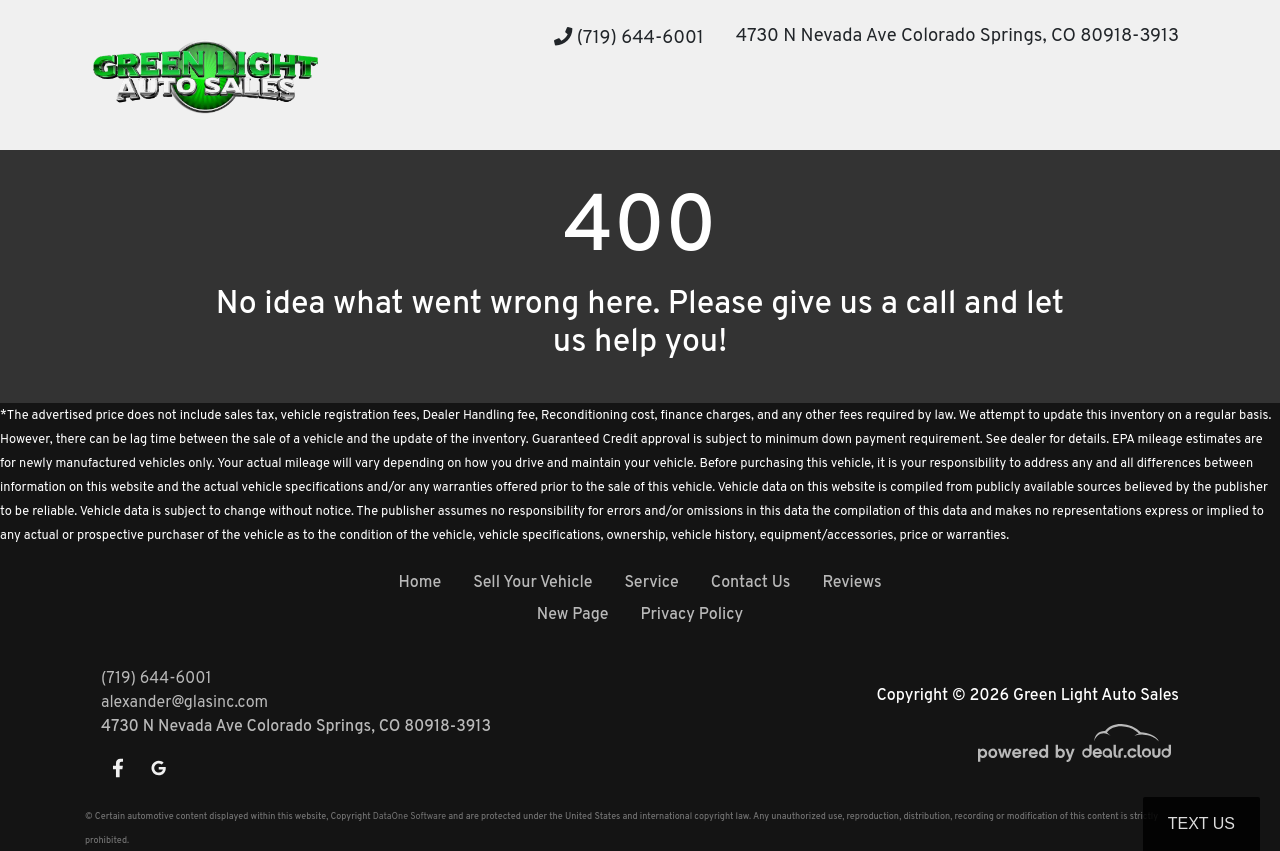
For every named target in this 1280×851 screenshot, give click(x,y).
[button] (492, 112)
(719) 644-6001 (629, 38)
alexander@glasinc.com (184, 703)
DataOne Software (409, 816)
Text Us (1201, 823)
